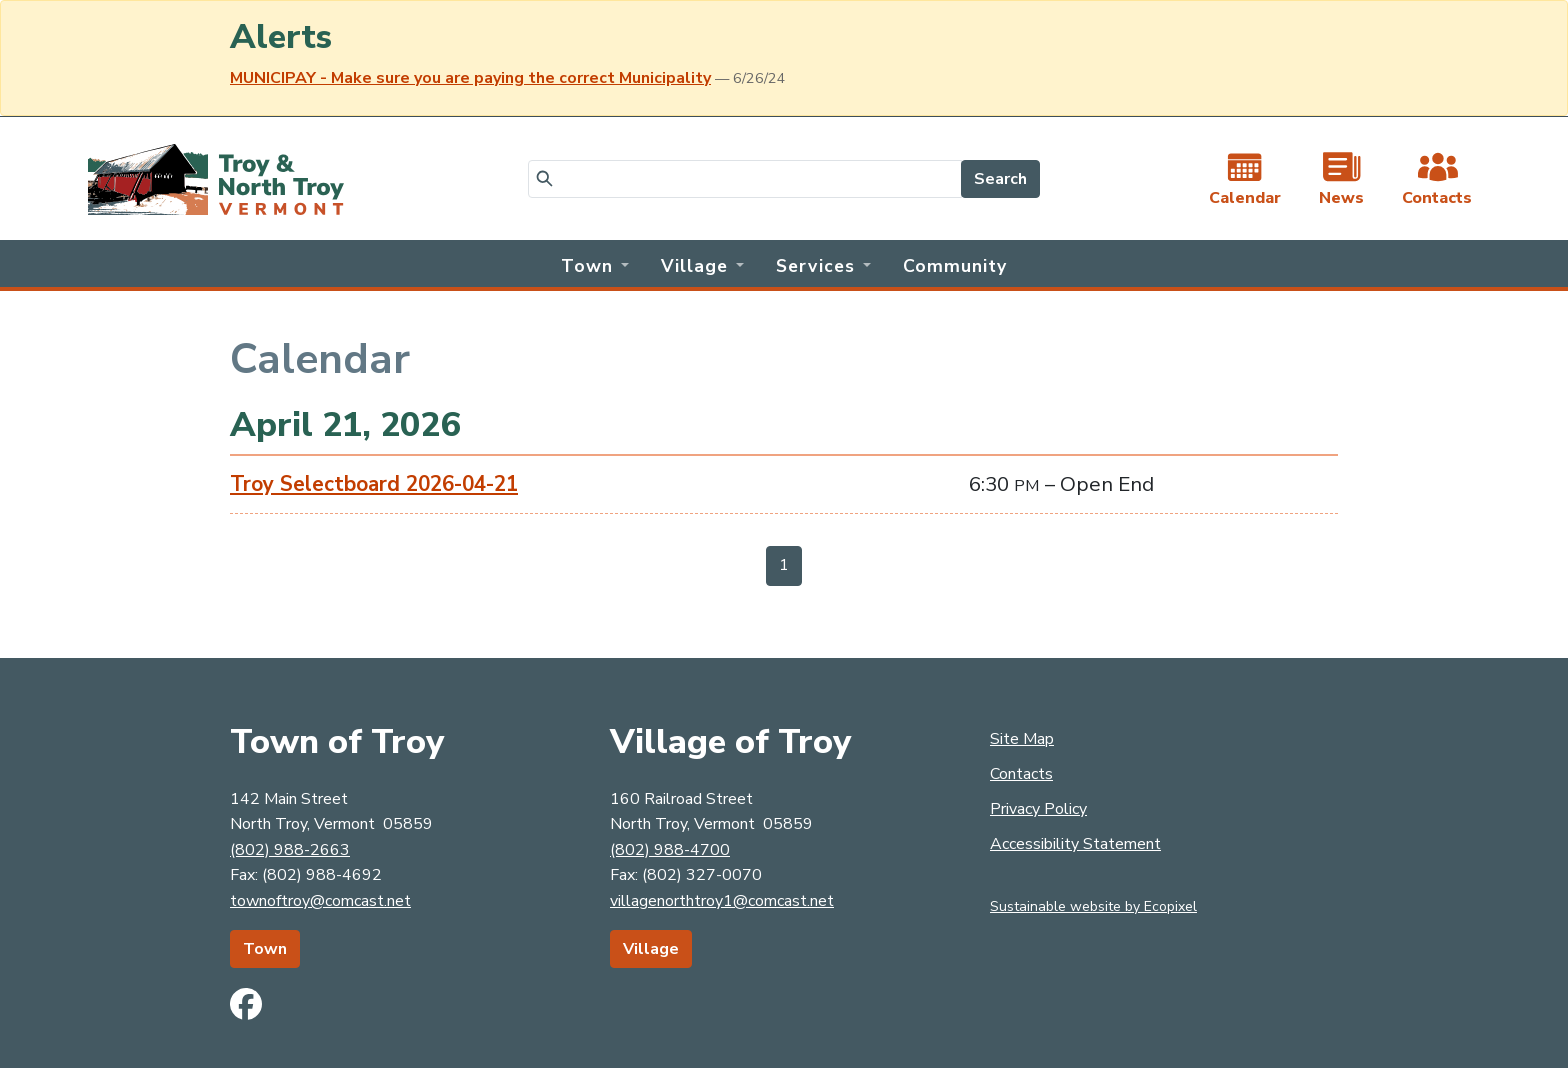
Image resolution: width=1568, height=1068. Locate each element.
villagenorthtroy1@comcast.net (722, 901)
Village (651, 949)
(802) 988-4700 (670, 850)
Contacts (1021, 774)
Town (265, 949)
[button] (595, 264)
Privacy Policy (1038, 809)
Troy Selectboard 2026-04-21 (374, 484)
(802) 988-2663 (290, 850)
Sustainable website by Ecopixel (1093, 906)
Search (1000, 179)
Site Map (1022, 739)
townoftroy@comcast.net (320, 901)
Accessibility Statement (1075, 844)
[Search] (745, 179)
